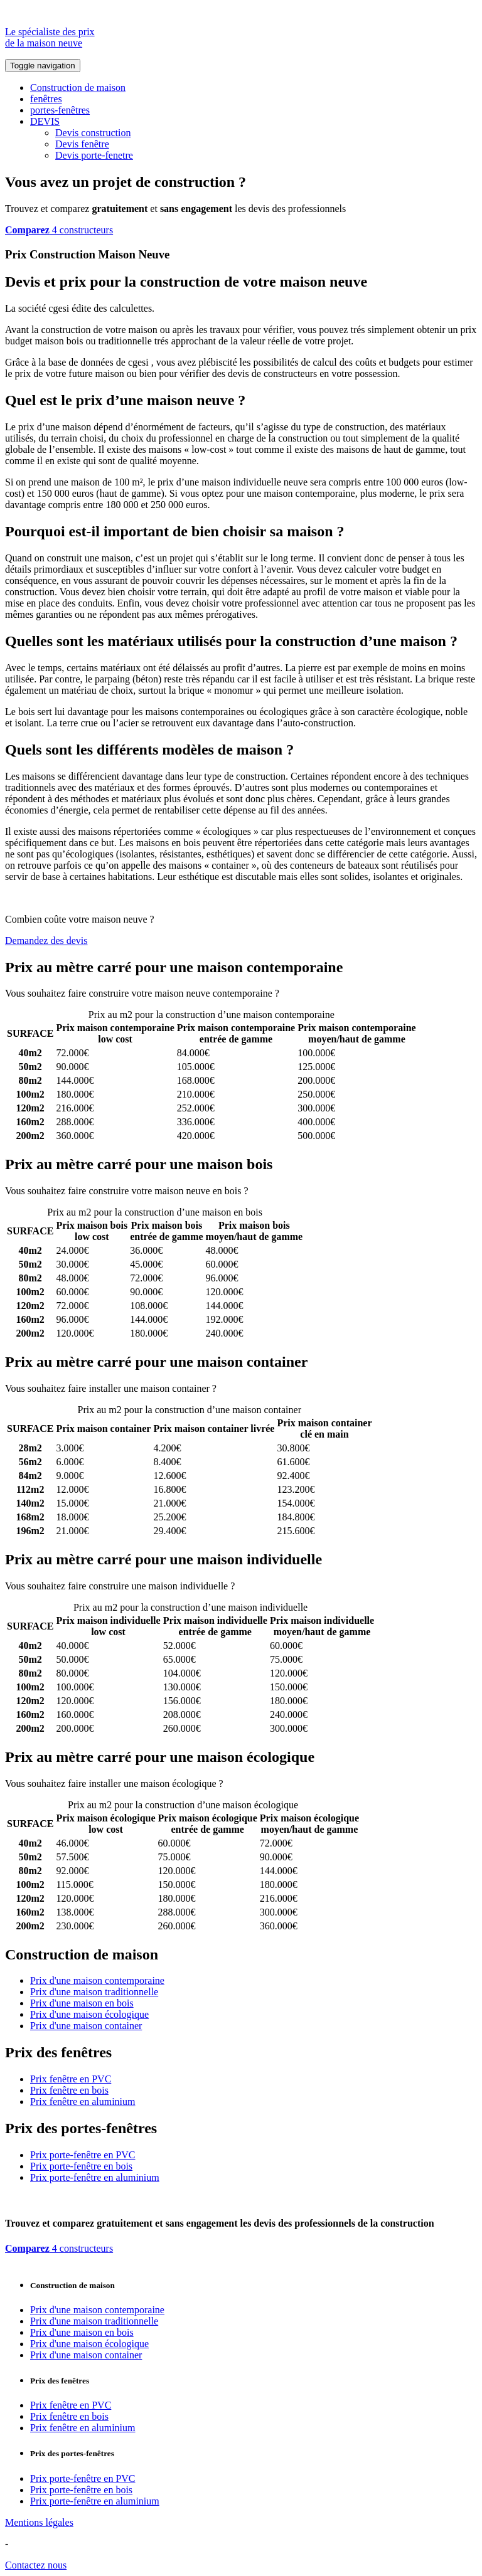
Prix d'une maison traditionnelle (94, 1991)
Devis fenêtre (82, 144)
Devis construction (93, 132)
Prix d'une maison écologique (89, 2014)
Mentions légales (39, 2522)
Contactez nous (36, 2565)
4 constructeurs (59, 230)
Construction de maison (78, 87)
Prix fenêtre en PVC (70, 2079)
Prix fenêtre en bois (69, 2090)
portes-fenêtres (60, 110)
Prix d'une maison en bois (82, 2003)
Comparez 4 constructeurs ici (340, 993)
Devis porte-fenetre (94, 155)
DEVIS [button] (45, 121)
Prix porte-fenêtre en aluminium (94, 2177)
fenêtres (46, 98)
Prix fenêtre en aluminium (83, 2101)
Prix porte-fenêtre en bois (81, 2166)
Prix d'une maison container (86, 2025)
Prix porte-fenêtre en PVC (83, 2154)
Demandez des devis (46, 940)
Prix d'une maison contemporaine (97, 1980)
